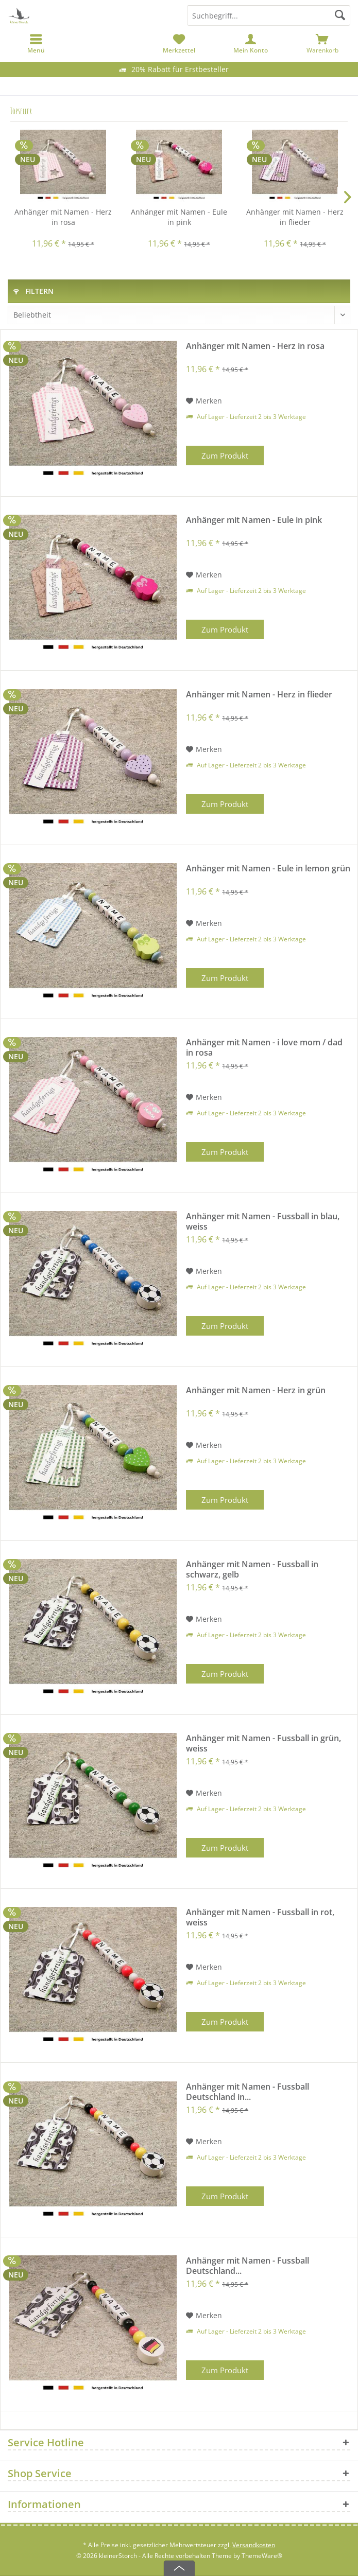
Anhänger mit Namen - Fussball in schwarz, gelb (252, 1569)
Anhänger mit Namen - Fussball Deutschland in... (247, 2091)
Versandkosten (253, 2544)
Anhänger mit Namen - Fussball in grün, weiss (263, 1743)
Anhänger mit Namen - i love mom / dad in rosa (264, 1047)
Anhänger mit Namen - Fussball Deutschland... (247, 2265)
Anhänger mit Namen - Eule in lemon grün (268, 868)
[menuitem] (322, 44)
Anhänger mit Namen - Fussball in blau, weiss (262, 1221)
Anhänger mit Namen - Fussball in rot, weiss (260, 1917)
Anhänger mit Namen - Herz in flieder (295, 217)
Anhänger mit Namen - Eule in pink (179, 217)
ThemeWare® (262, 2555)
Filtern (33, 291)
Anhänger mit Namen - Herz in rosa (63, 217)
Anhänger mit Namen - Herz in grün (256, 1390)
